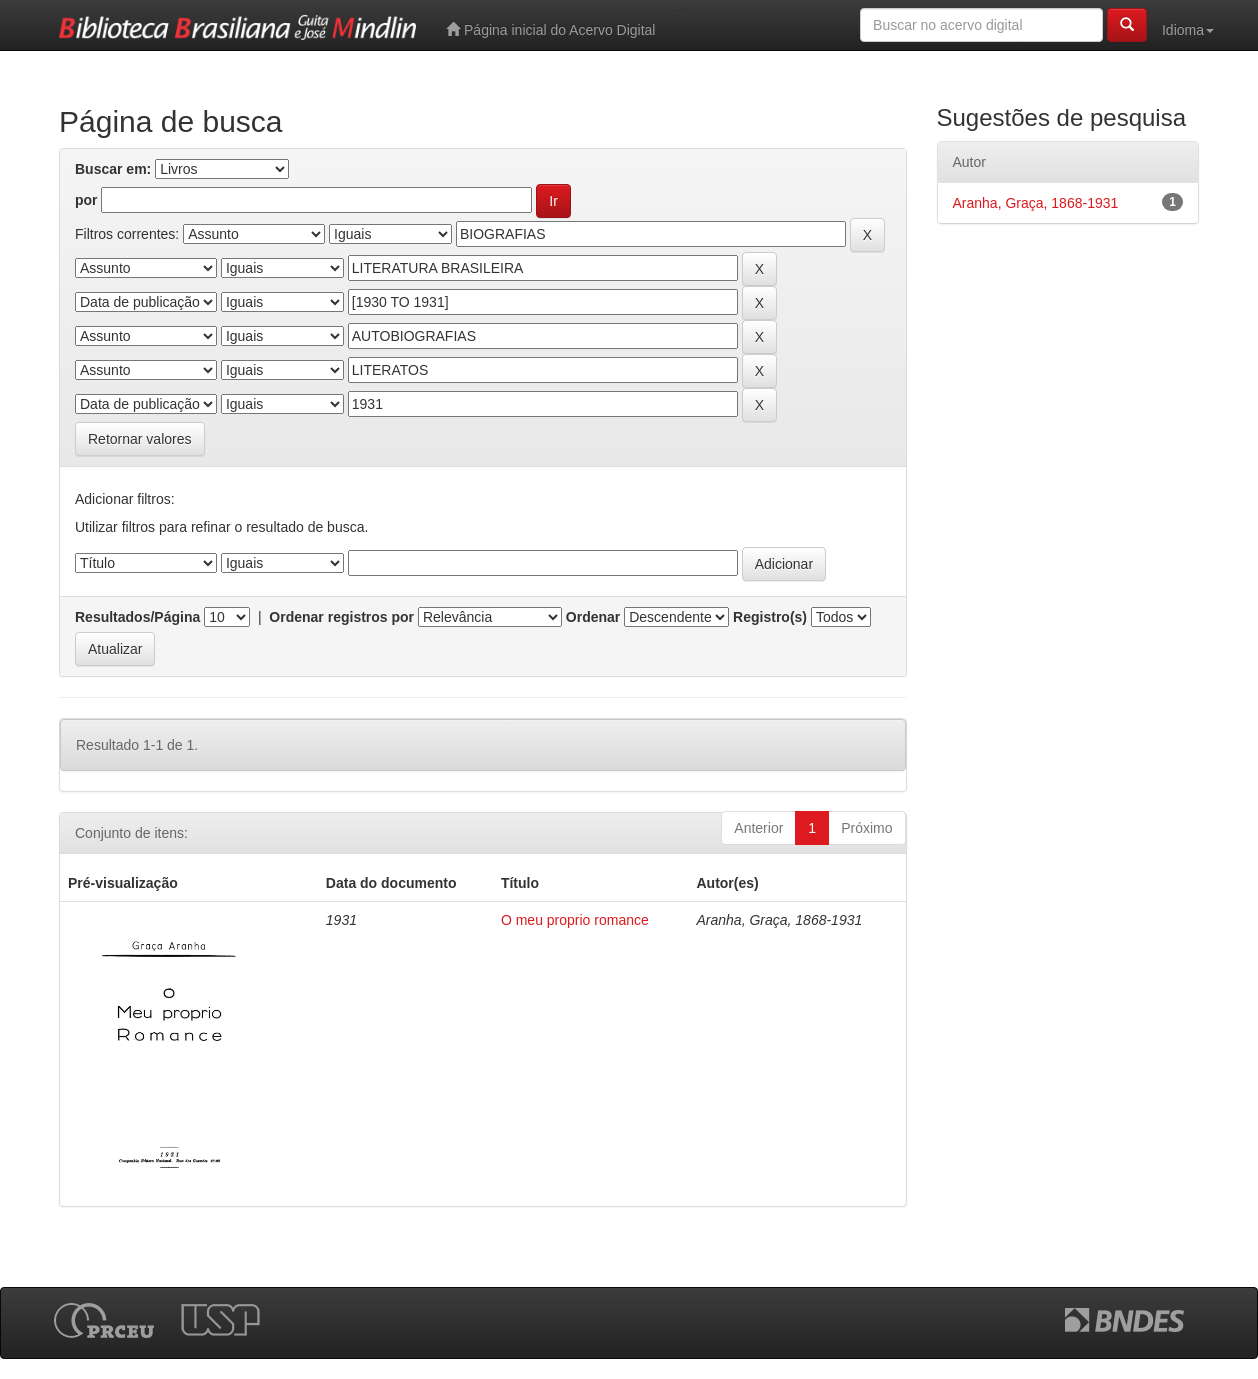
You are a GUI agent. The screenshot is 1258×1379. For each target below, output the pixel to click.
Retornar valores (140, 439)
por (86, 200)
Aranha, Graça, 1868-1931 (1036, 203)
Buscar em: (113, 169)
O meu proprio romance (575, 920)
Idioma (1188, 30)
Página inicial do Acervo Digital (550, 29)
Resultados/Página (137, 617)
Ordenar (593, 617)
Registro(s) (770, 617)
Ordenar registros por (341, 617)
